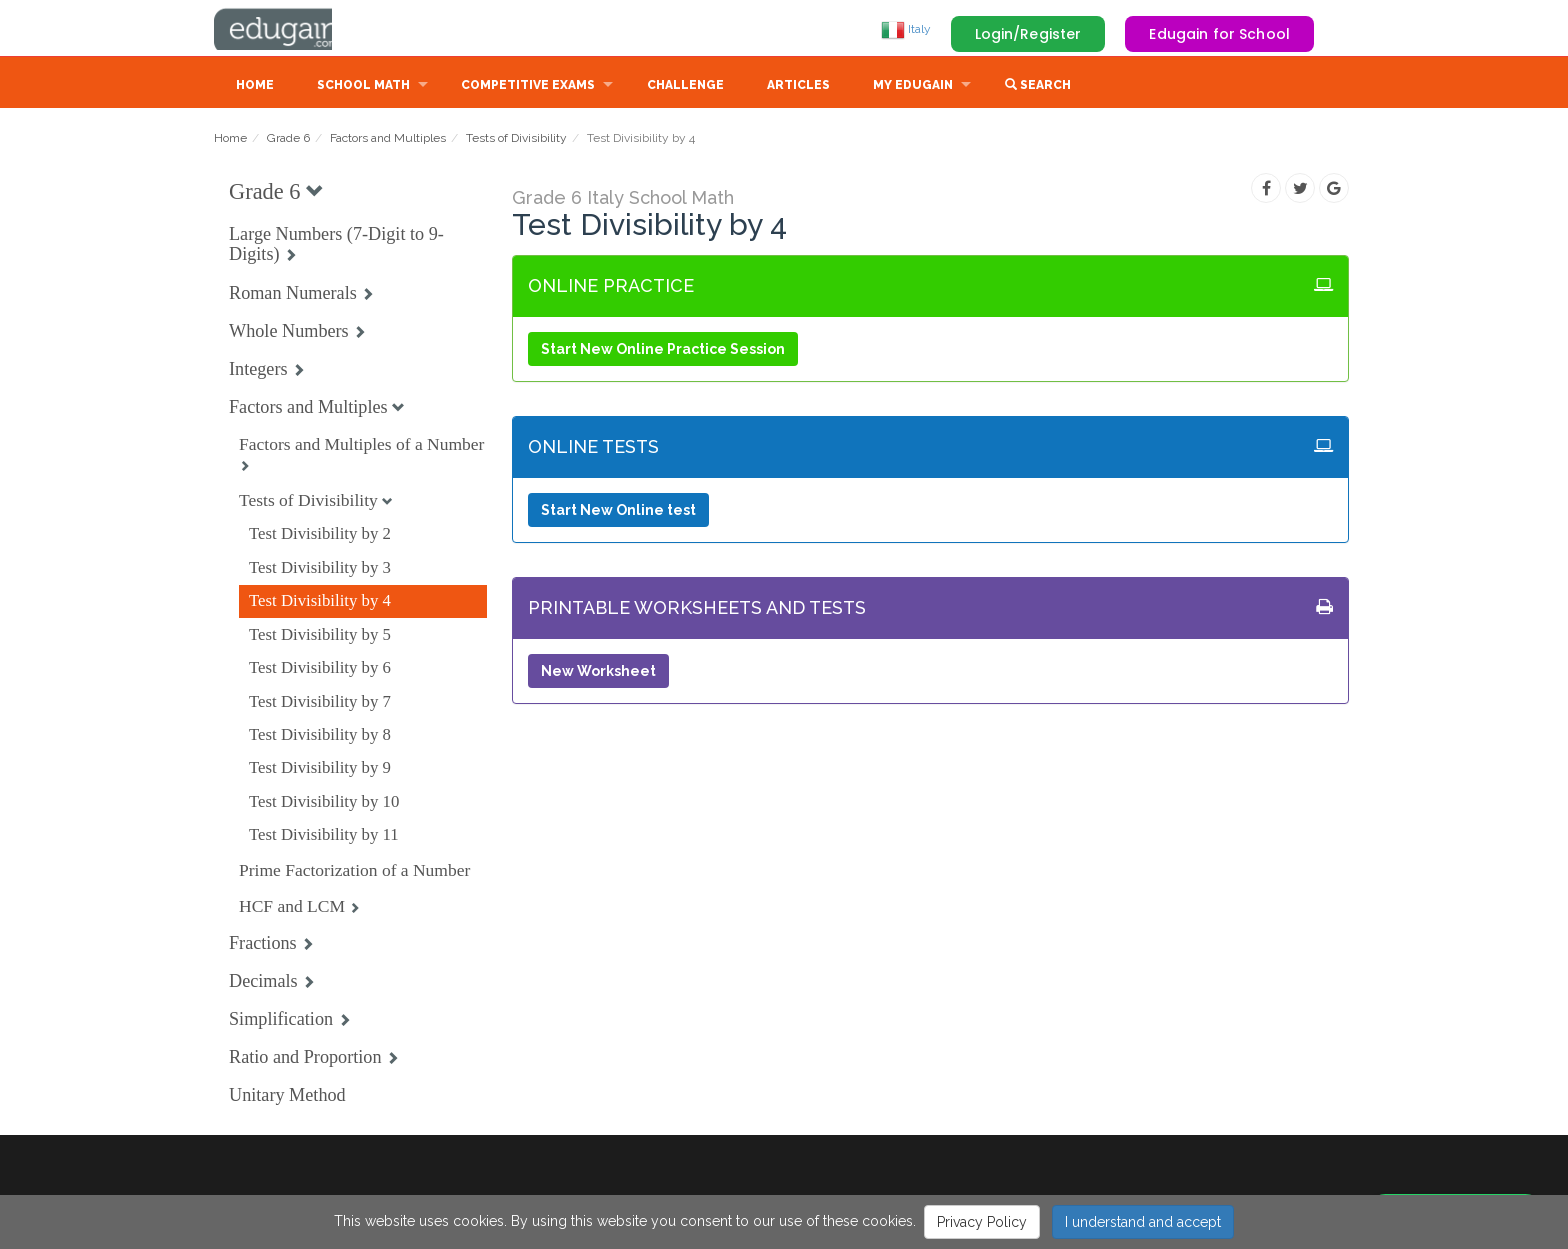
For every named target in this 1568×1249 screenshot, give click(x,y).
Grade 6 (288, 140)
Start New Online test (618, 512)
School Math (363, 87)
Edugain (289, 29)
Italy (906, 29)
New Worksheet (598, 673)
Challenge (685, 87)
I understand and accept (1143, 1222)
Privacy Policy (982, 1222)
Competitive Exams (528, 87)
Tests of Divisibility (516, 140)
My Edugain (913, 87)
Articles (798, 87)
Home (255, 87)
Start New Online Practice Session (663, 351)
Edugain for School (1219, 34)
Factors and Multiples (388, 140)
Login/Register (1028, 34)
